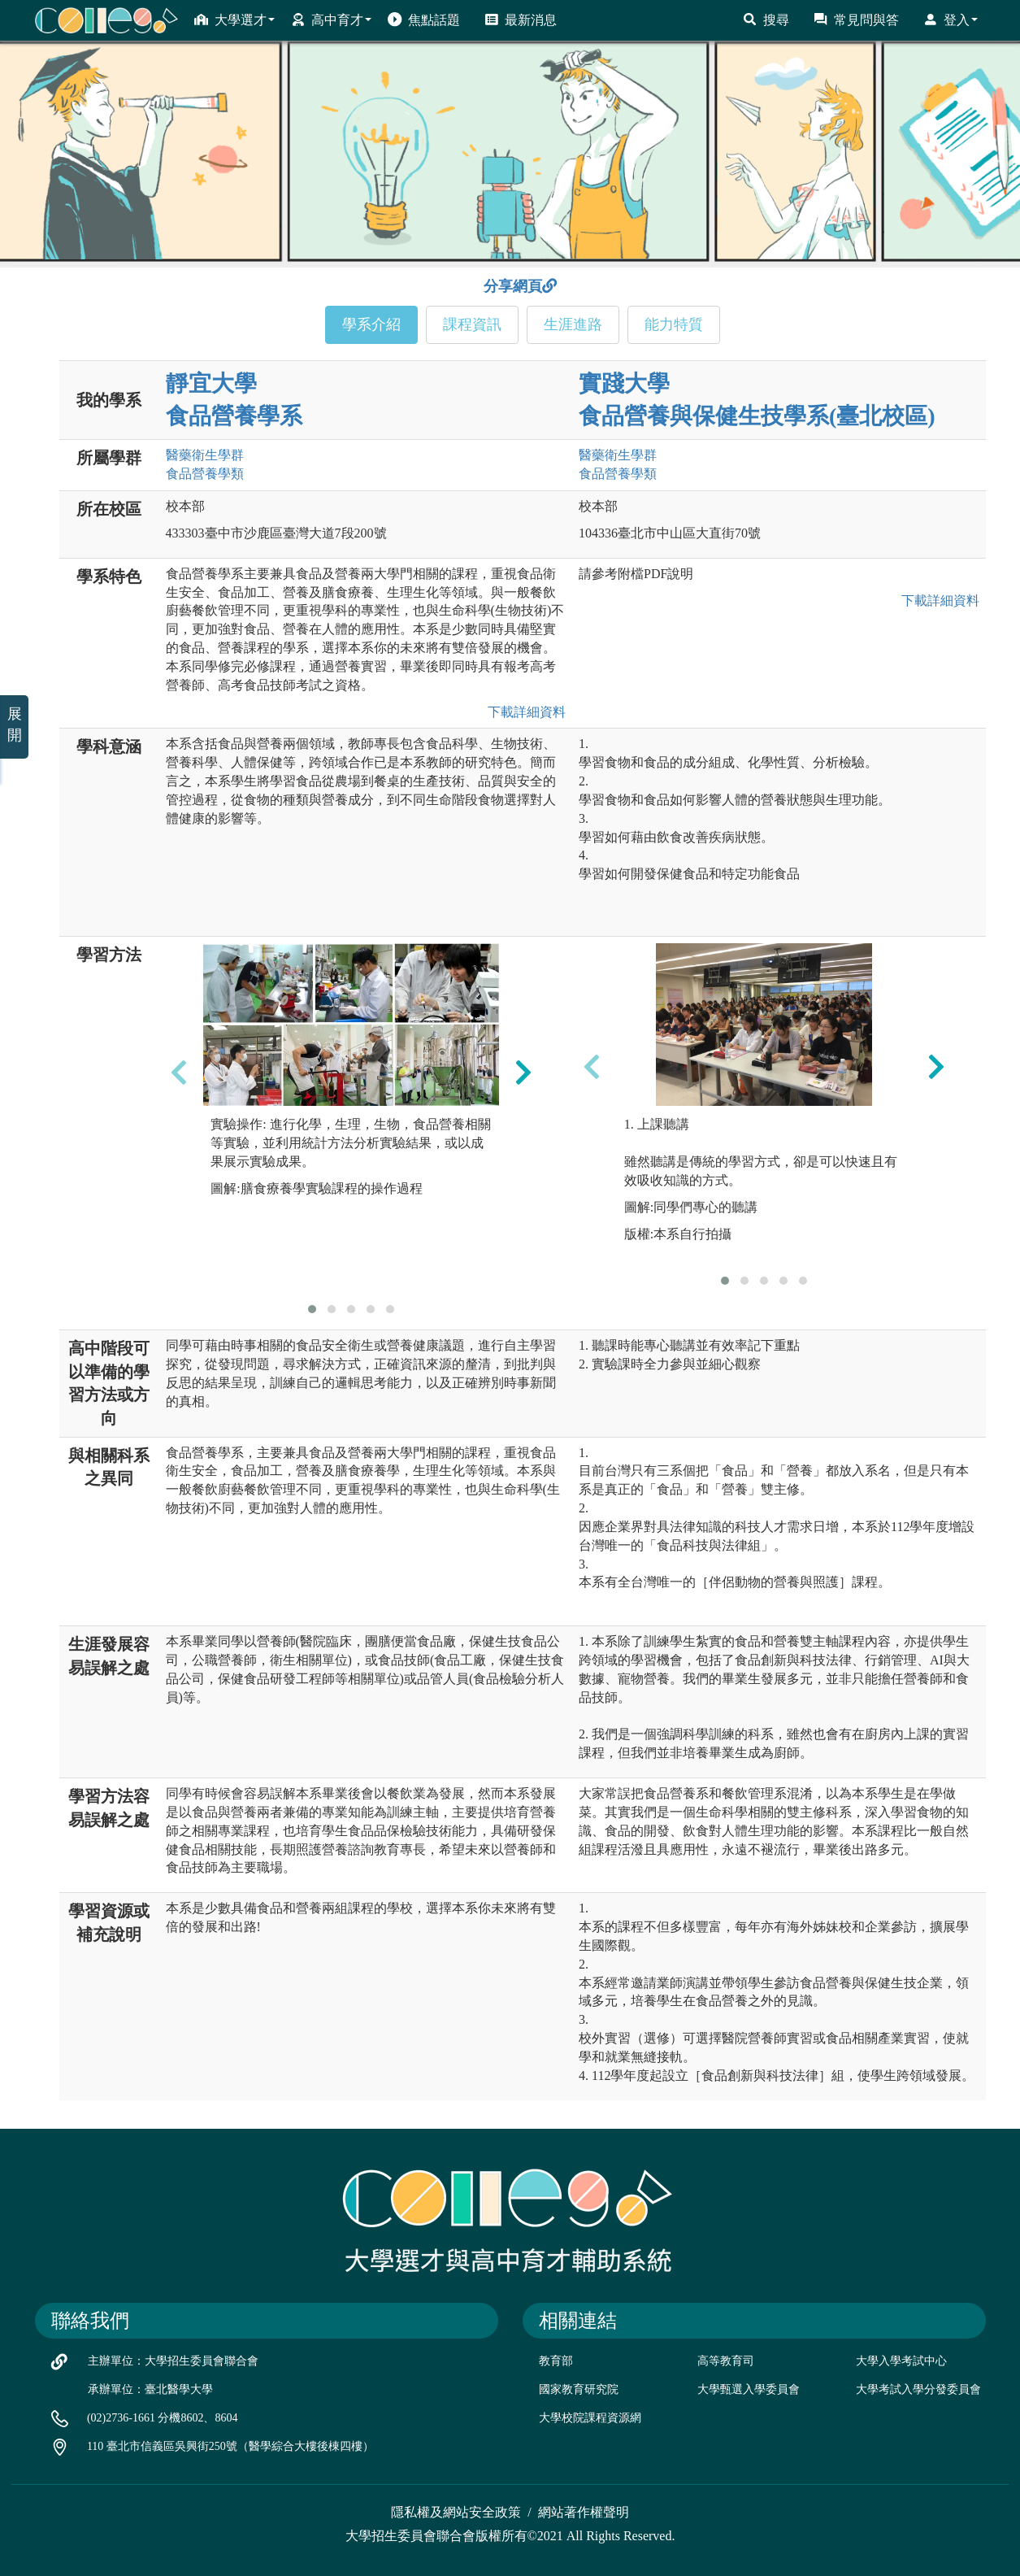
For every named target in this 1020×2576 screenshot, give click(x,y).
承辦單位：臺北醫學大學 (150, 2389)
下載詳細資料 (523, 712)
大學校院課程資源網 (590, 2418)
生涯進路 (573, 324)
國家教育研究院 (579, 2389)
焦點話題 (424, 19)
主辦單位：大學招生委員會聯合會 (173, 2361)
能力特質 (674, 324)
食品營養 (205, 474)
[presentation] (179, 1071)
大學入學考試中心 (901, 2361)
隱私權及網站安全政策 (456, 2512)
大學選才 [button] (234, 19)
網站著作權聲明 (583, 2512)
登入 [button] (950, 19)
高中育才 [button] (331, 19)
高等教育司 (725, 2361)
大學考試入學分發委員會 (918, 2389)
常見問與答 (856, 19)
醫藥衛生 (205, 455)
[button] (312, 1309)
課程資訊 (472, 324)
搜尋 (766, 19)
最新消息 (520, 19)
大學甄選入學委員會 (748, 2389)
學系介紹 (371, 324)
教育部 (556, 2361)
